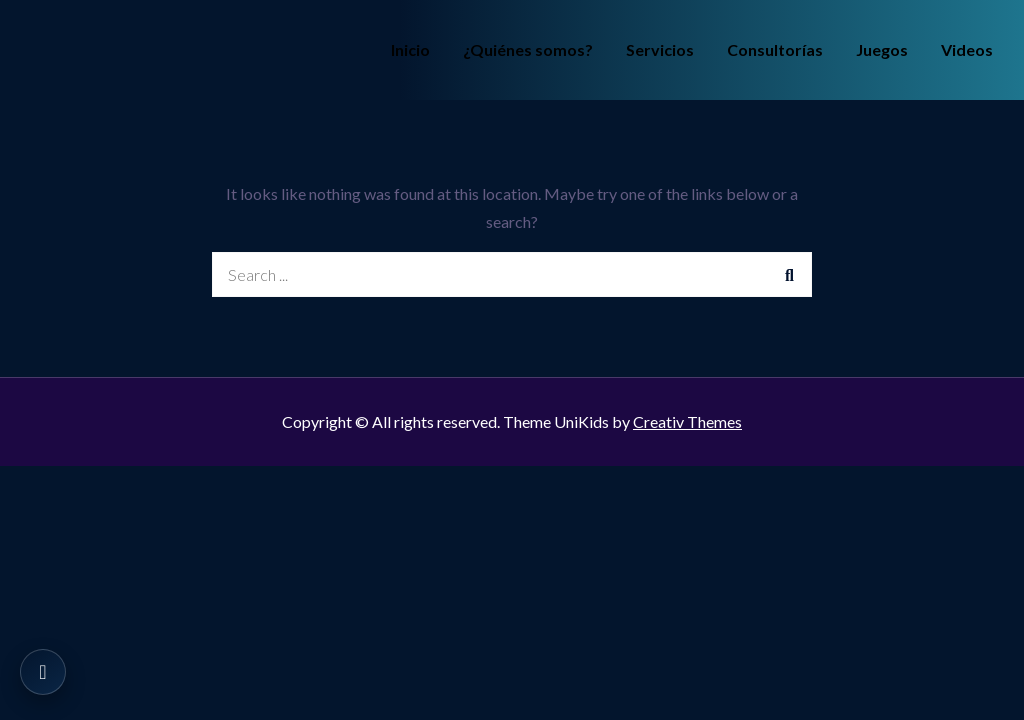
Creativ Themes (687, 421)
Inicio (410, 49)
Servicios (660, 49)
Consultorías (775, 49)
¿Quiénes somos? (528, 49)
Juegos (882, 49)
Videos (967, 49)
